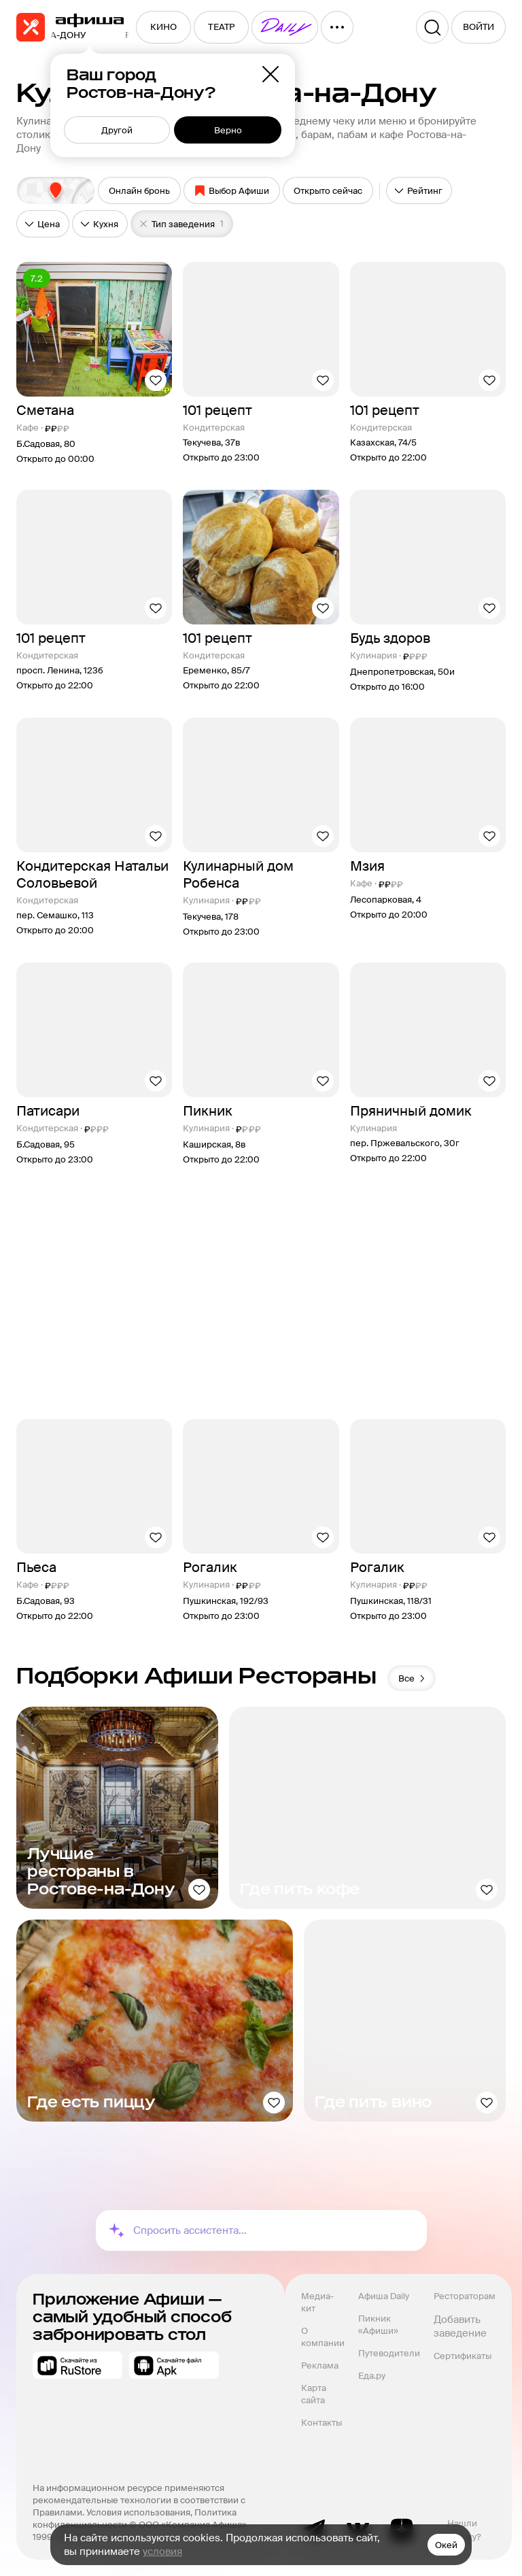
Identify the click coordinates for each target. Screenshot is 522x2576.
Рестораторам (464, 2296)
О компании (323, 2337)
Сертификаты (462, 2356)
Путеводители (389, 2353)
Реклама (319, 2365)
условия (162, 2551)
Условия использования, (140, 2512)
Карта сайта (314, 2394)
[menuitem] (163, 27)
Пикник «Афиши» (378, 2325)
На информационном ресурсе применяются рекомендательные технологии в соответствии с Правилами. (140, 2500)
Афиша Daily (383, 2296)
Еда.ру (371, 2375)
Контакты (321, 2422)
